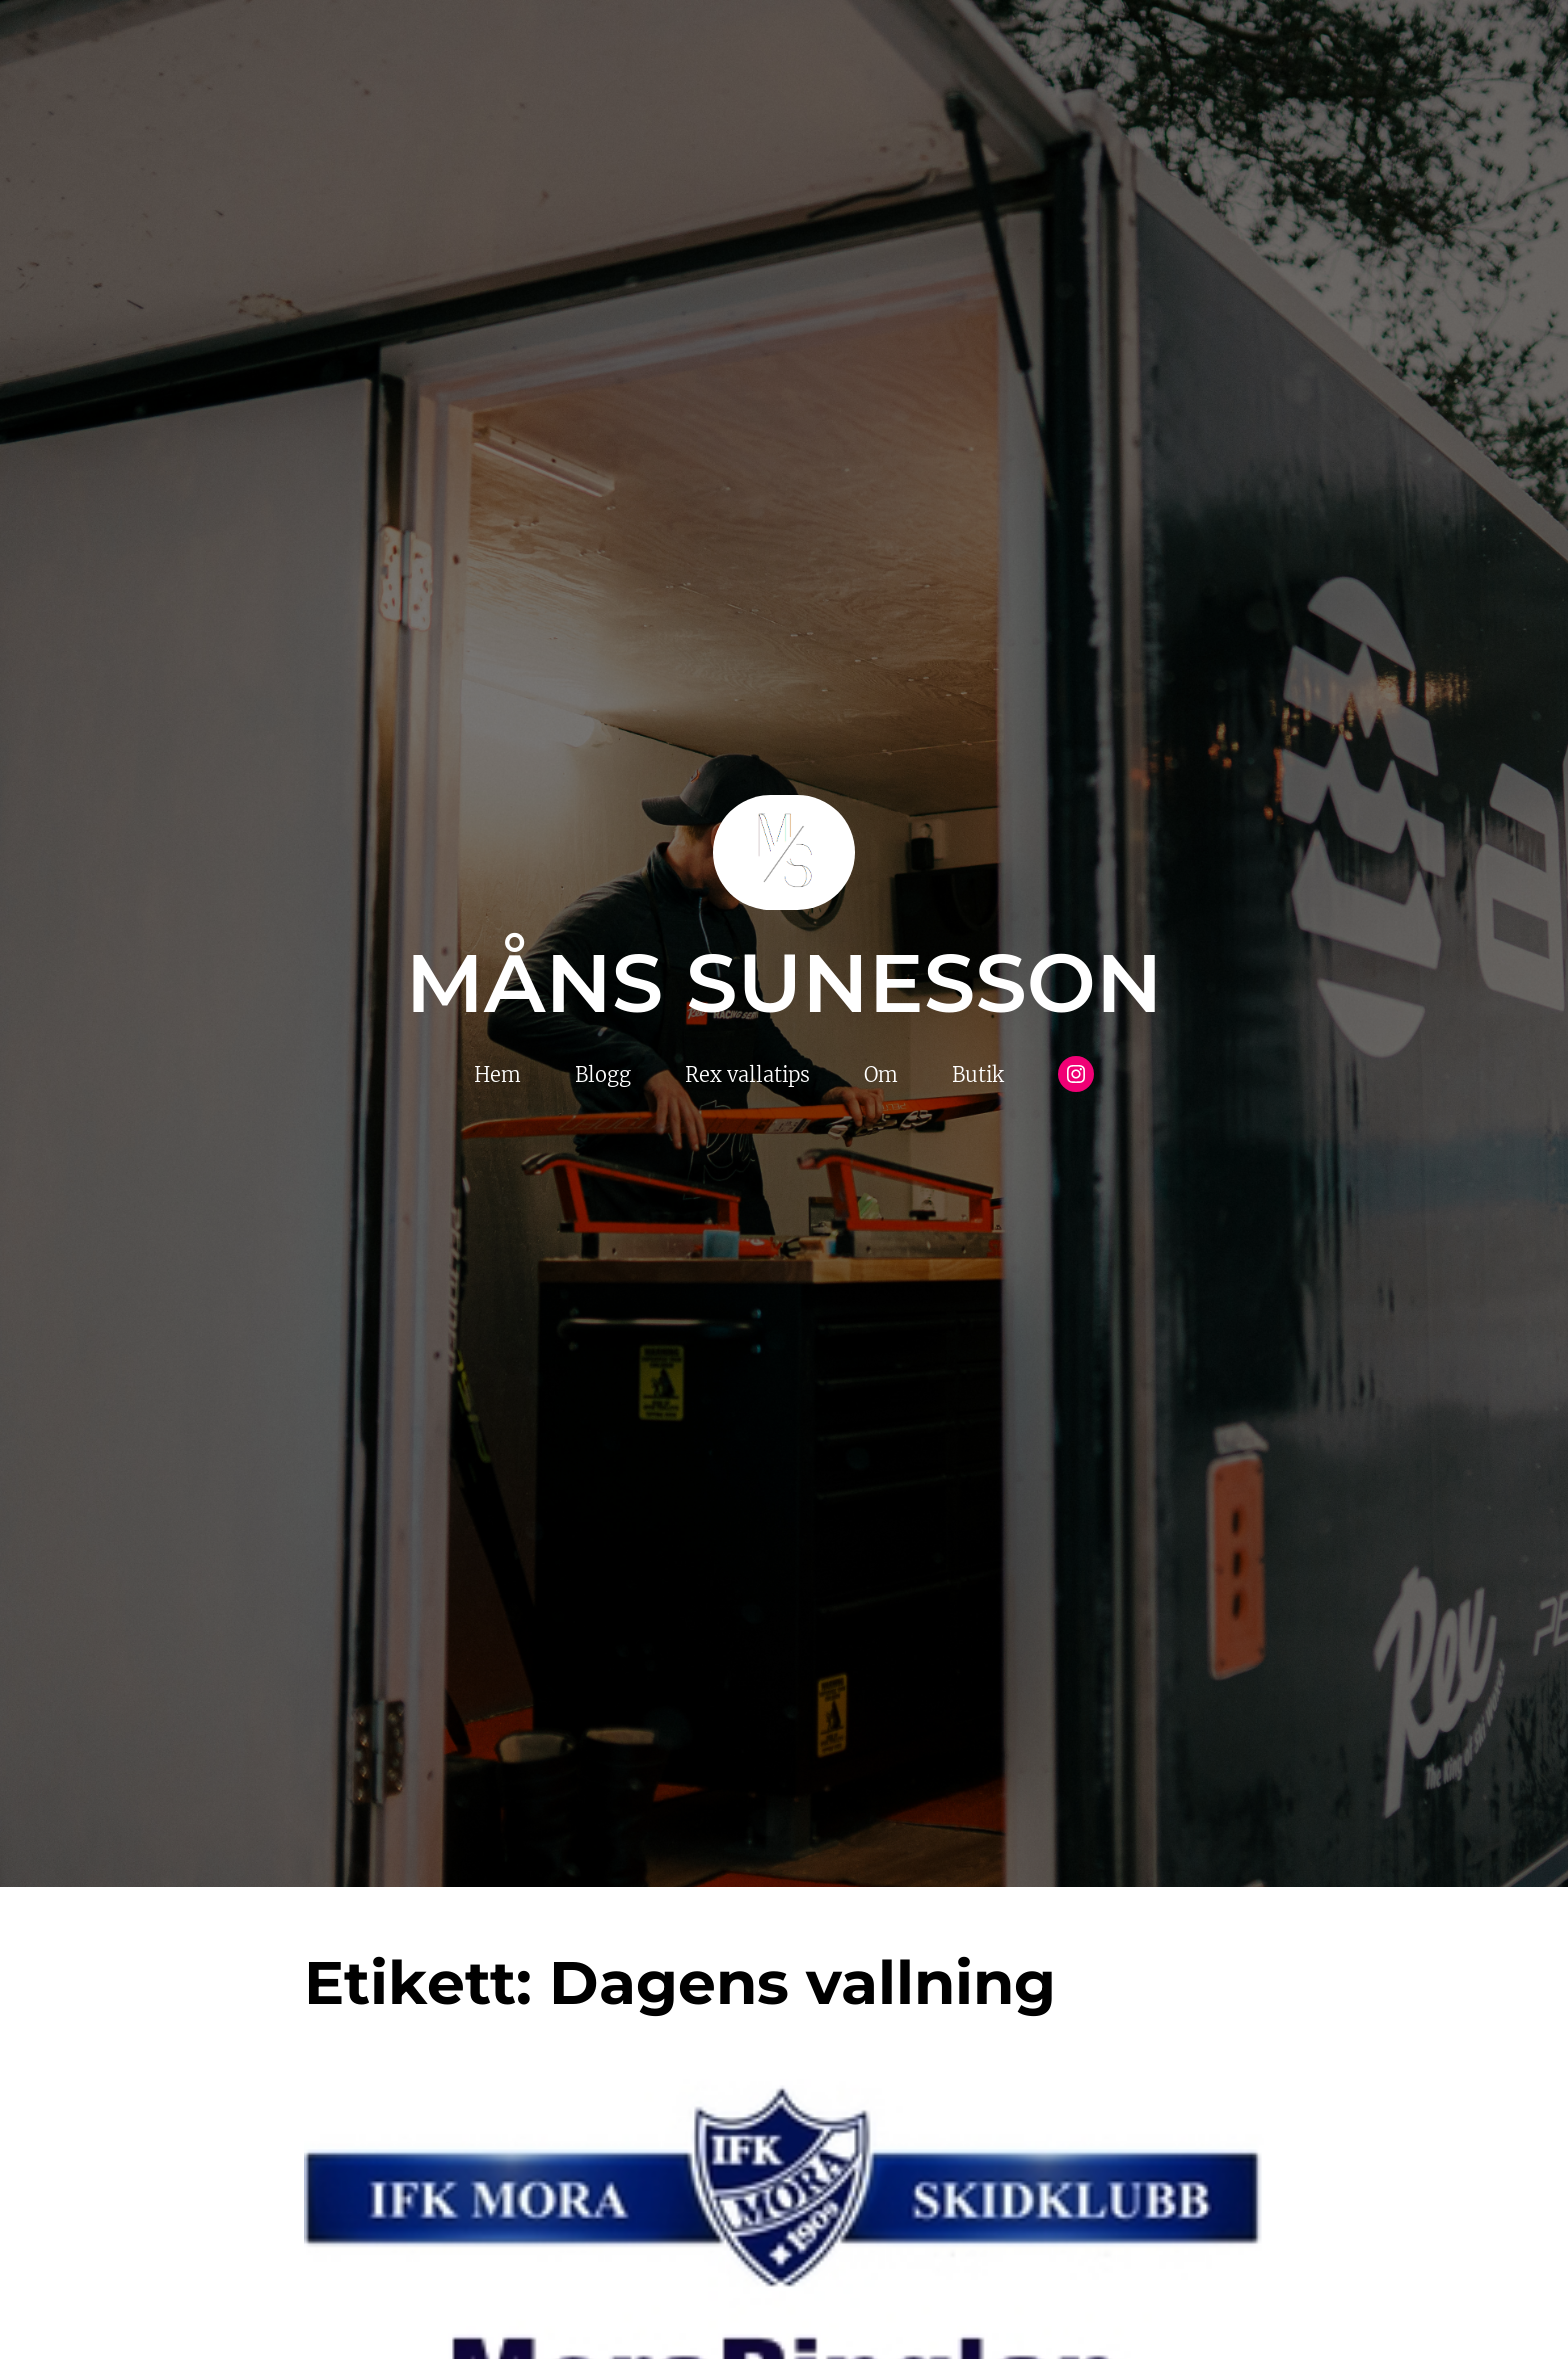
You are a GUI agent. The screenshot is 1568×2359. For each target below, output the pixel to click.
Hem (497, 1074)
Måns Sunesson (784, 983)
